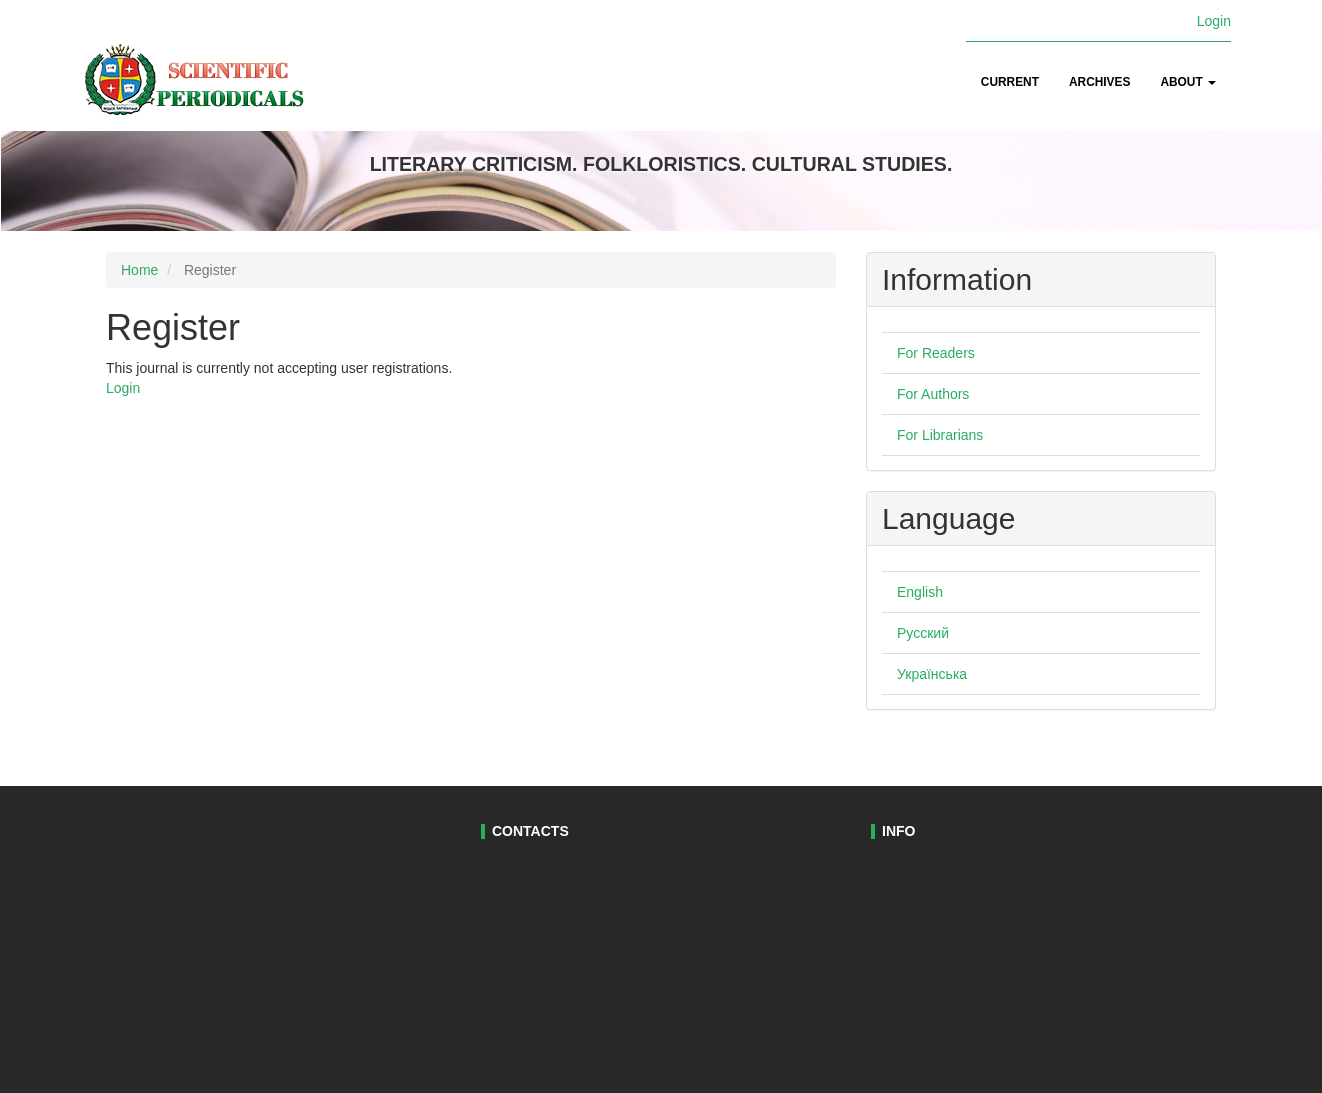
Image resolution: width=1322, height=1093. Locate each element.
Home (139, 270)
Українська (932, 674)
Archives (1099, 82)
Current (1010, 82)
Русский (923, 633)
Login (1214, 21)
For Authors (933, 394)
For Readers (936, 353)
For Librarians (940, 435)
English (920, 592)
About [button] (1188, 82)
